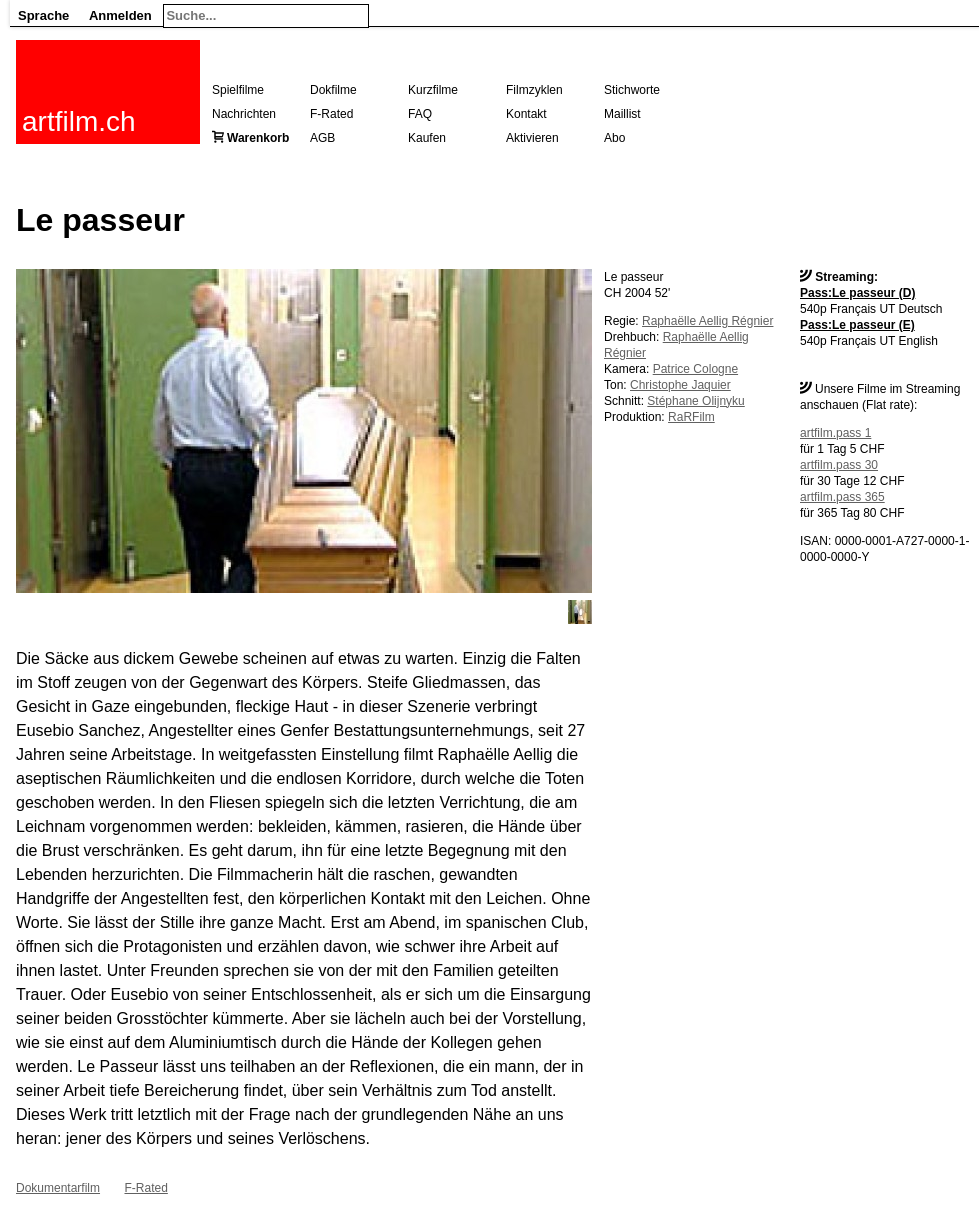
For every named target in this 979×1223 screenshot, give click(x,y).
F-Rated (331, 114)
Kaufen (427, 138)
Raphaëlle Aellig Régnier (707, 321)
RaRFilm (691, 417)
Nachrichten (244, 114)
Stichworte (632, 90)
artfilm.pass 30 (839, 465)
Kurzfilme (433, 90)
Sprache (43, 15)
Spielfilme (238, 90)
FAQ (420, 114)
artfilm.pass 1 (835, 433)
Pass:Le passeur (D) (857, 293)
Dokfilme (333, 90)
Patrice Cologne (695, 369)
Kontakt (526, 114)
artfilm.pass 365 (842, 497)
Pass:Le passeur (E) (857, 325)
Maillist (622, 114)
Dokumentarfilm (58, 1188)
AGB (322, 138)
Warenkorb (258, 138)
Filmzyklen (534, 90)
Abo (614, 138)
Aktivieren (532, 138)
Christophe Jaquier (680, 385)
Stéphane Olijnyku (695, 401)
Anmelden (120, 15)
